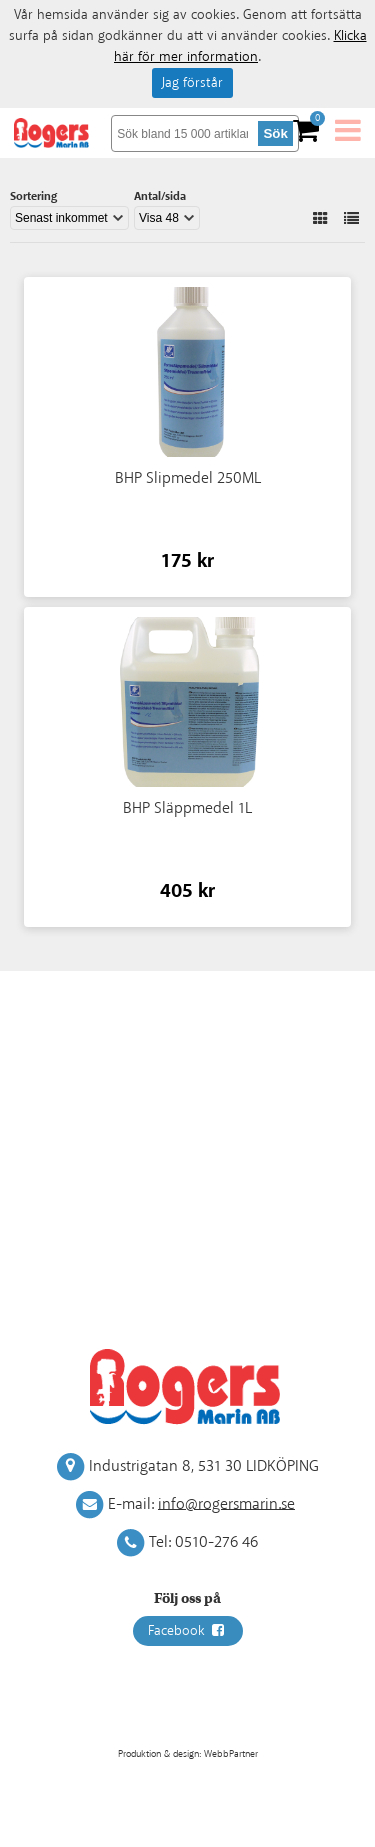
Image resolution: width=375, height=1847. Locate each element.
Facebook (188, 1631)
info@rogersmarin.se (226, 1503)
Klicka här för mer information (240, 46)
